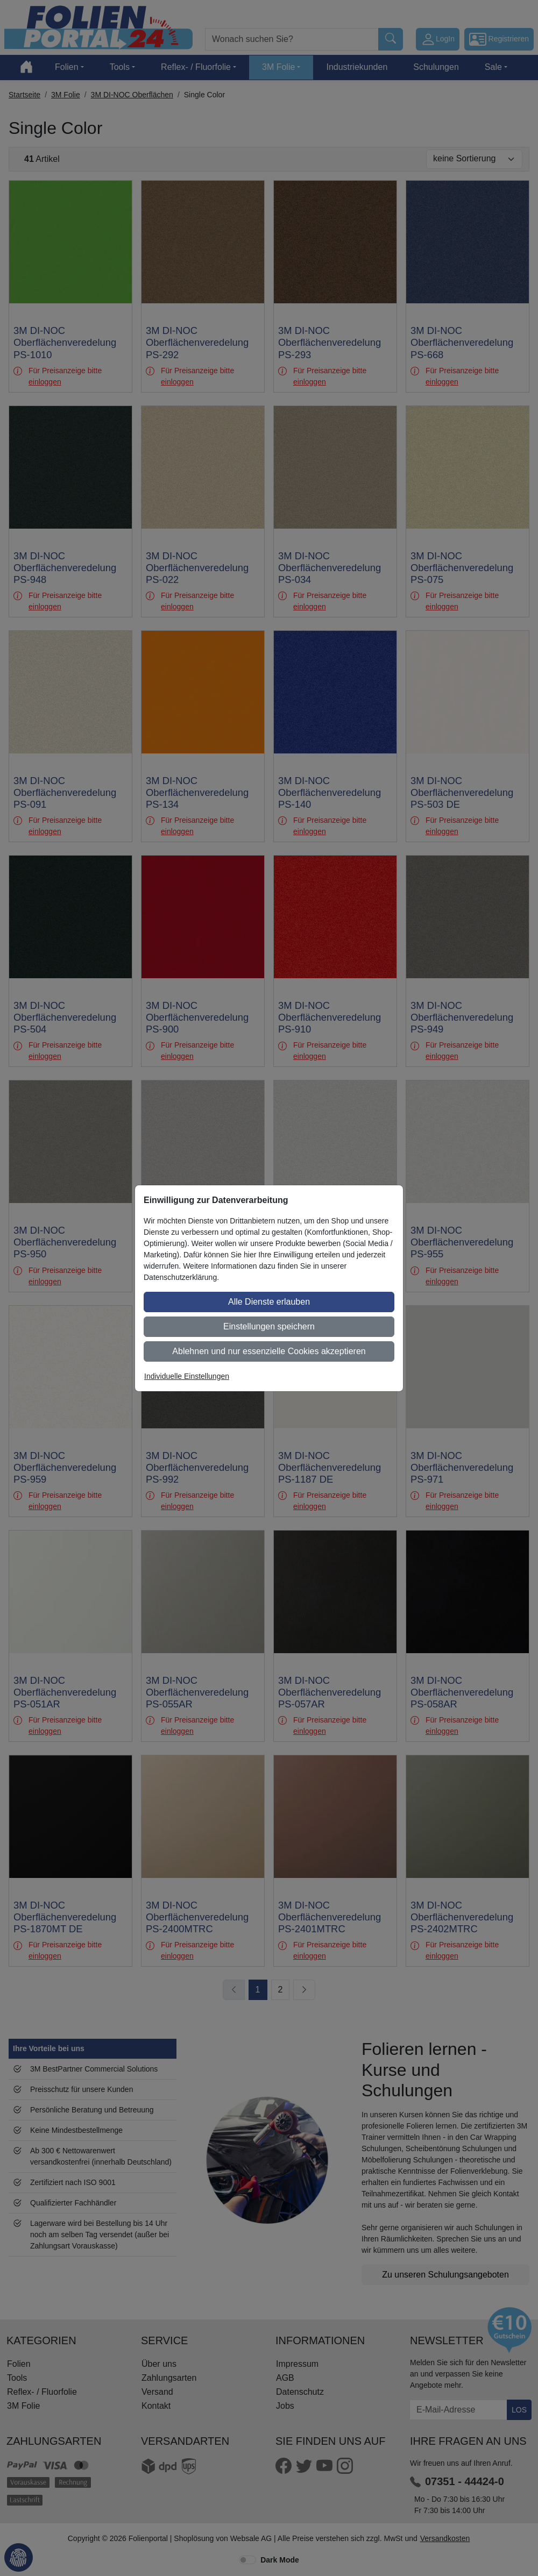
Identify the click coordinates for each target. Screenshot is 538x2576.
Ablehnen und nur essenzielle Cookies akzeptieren (268, 1351)
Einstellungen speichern (269, 1326)
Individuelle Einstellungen (186, 1376)
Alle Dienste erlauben (269, 1301)
